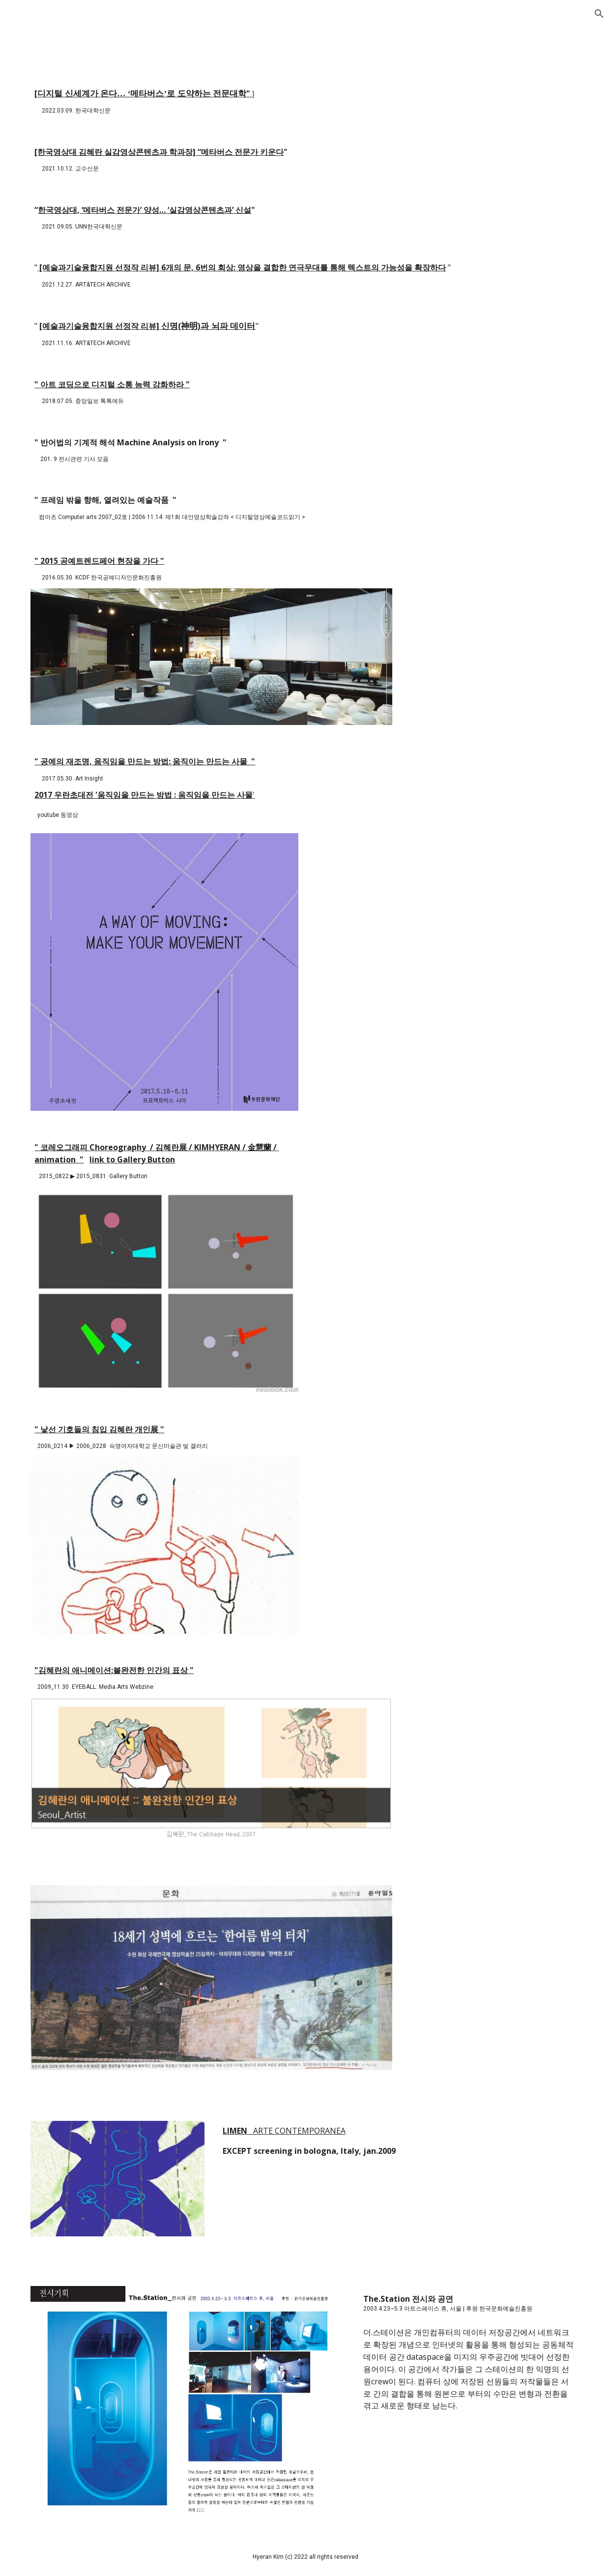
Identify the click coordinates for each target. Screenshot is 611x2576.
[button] (599, 14)
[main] (305, 100)
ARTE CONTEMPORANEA (299, 2130)
